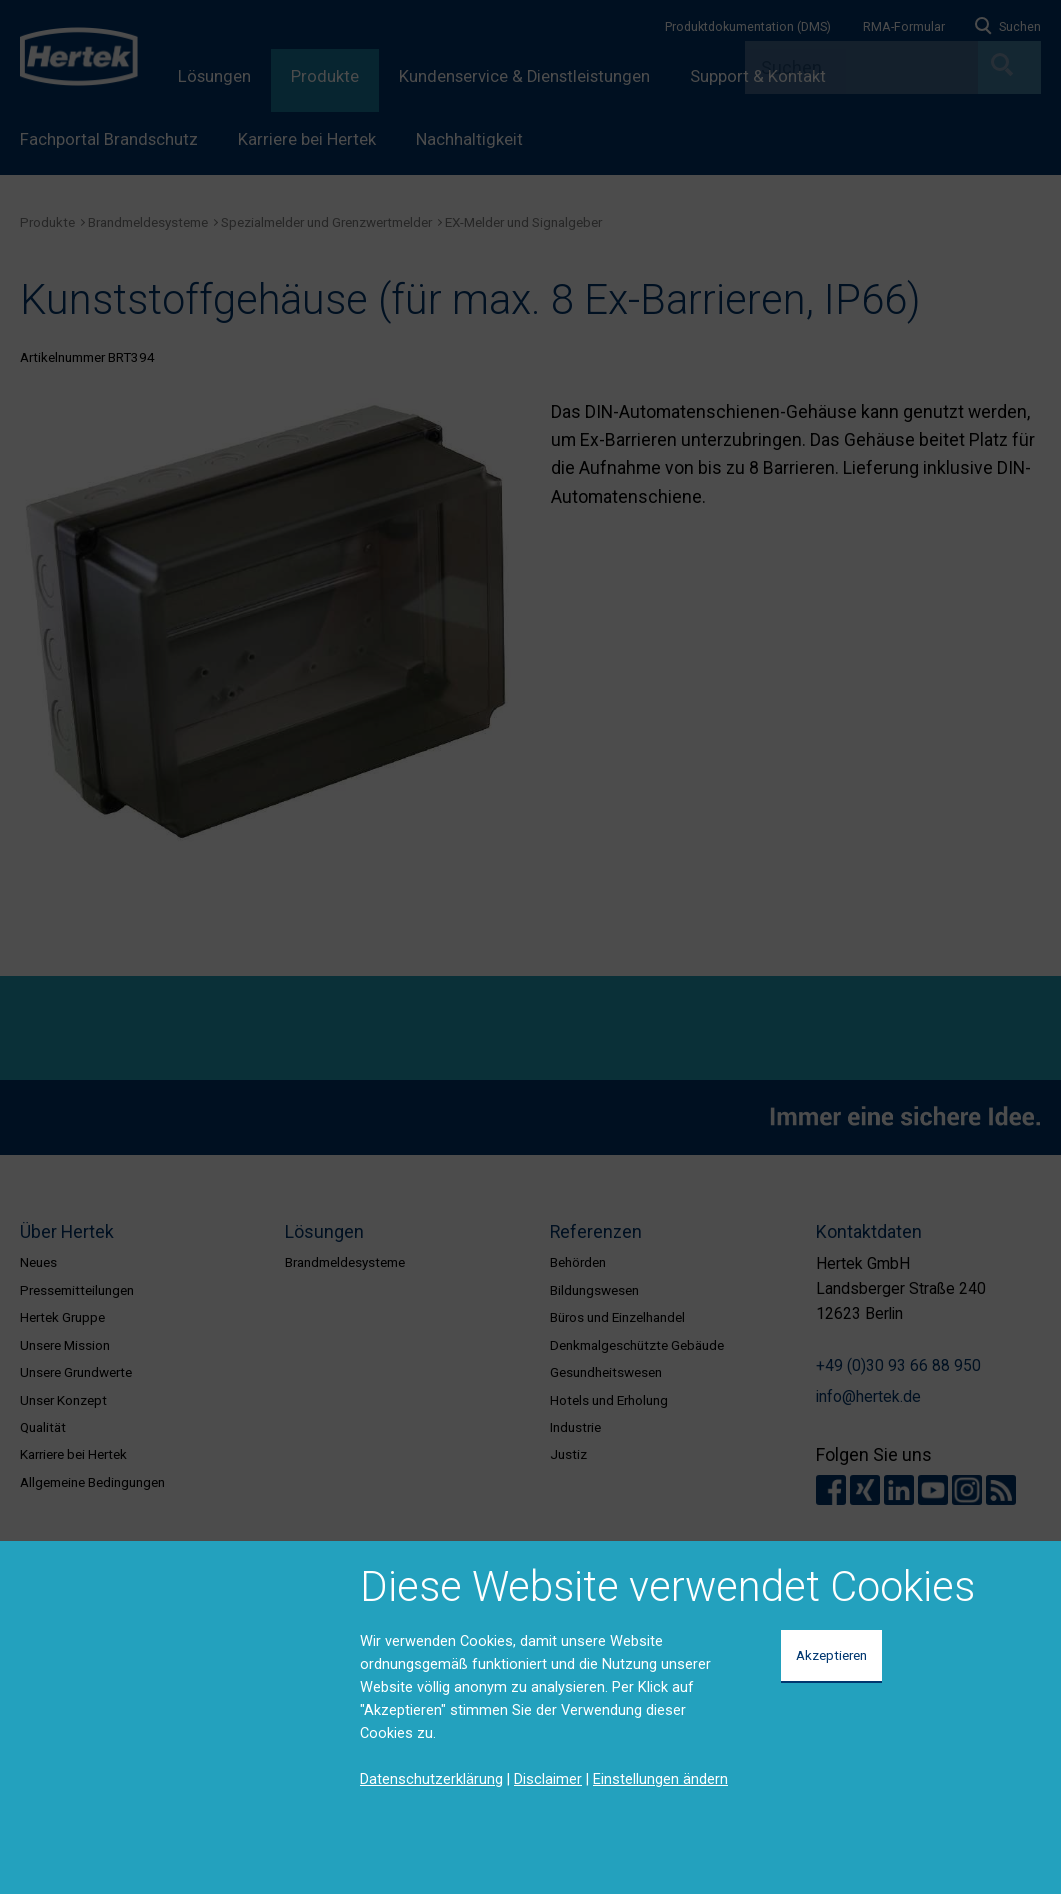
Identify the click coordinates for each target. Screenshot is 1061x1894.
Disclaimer (548, 1779)
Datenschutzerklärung (431, 1779)
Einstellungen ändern (660, 1779)
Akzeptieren (831, 1655)
